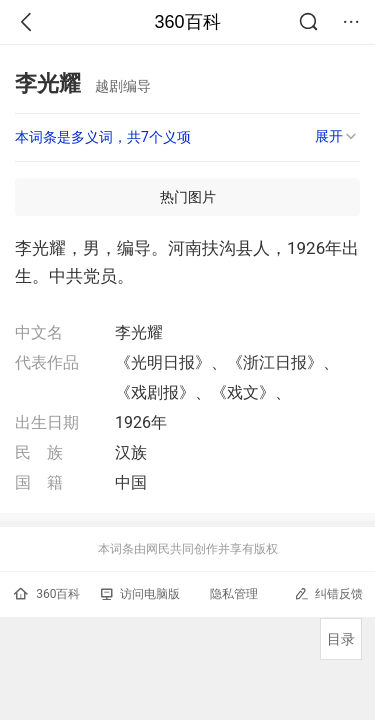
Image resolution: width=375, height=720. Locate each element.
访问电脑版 (140, 594)
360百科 (187, 22)
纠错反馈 (328, 593)
